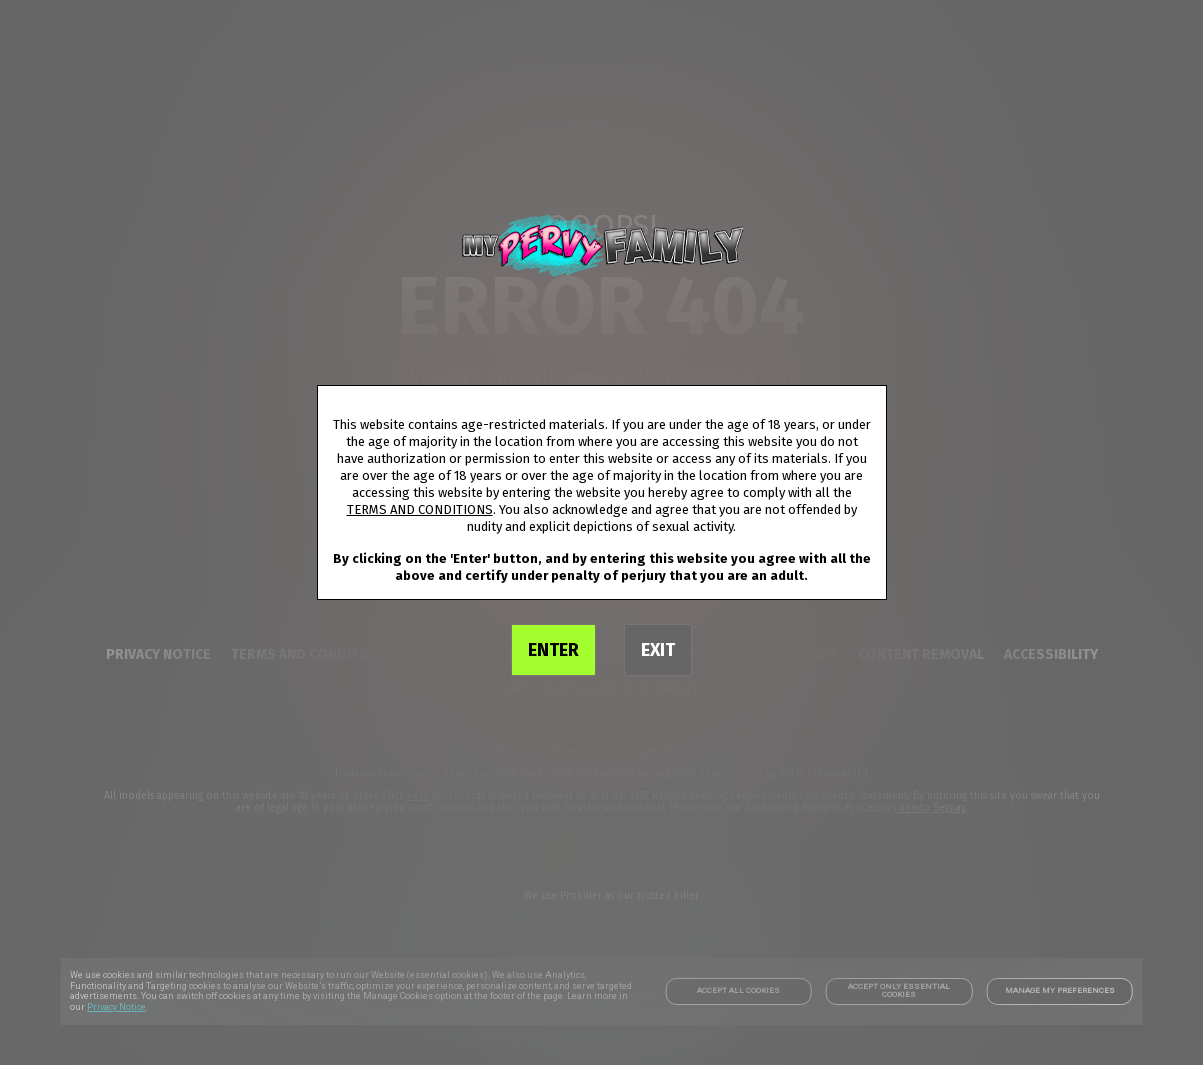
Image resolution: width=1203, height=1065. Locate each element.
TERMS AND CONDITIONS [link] (420, 509)
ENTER (553, 650)
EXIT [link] (658, 650)
